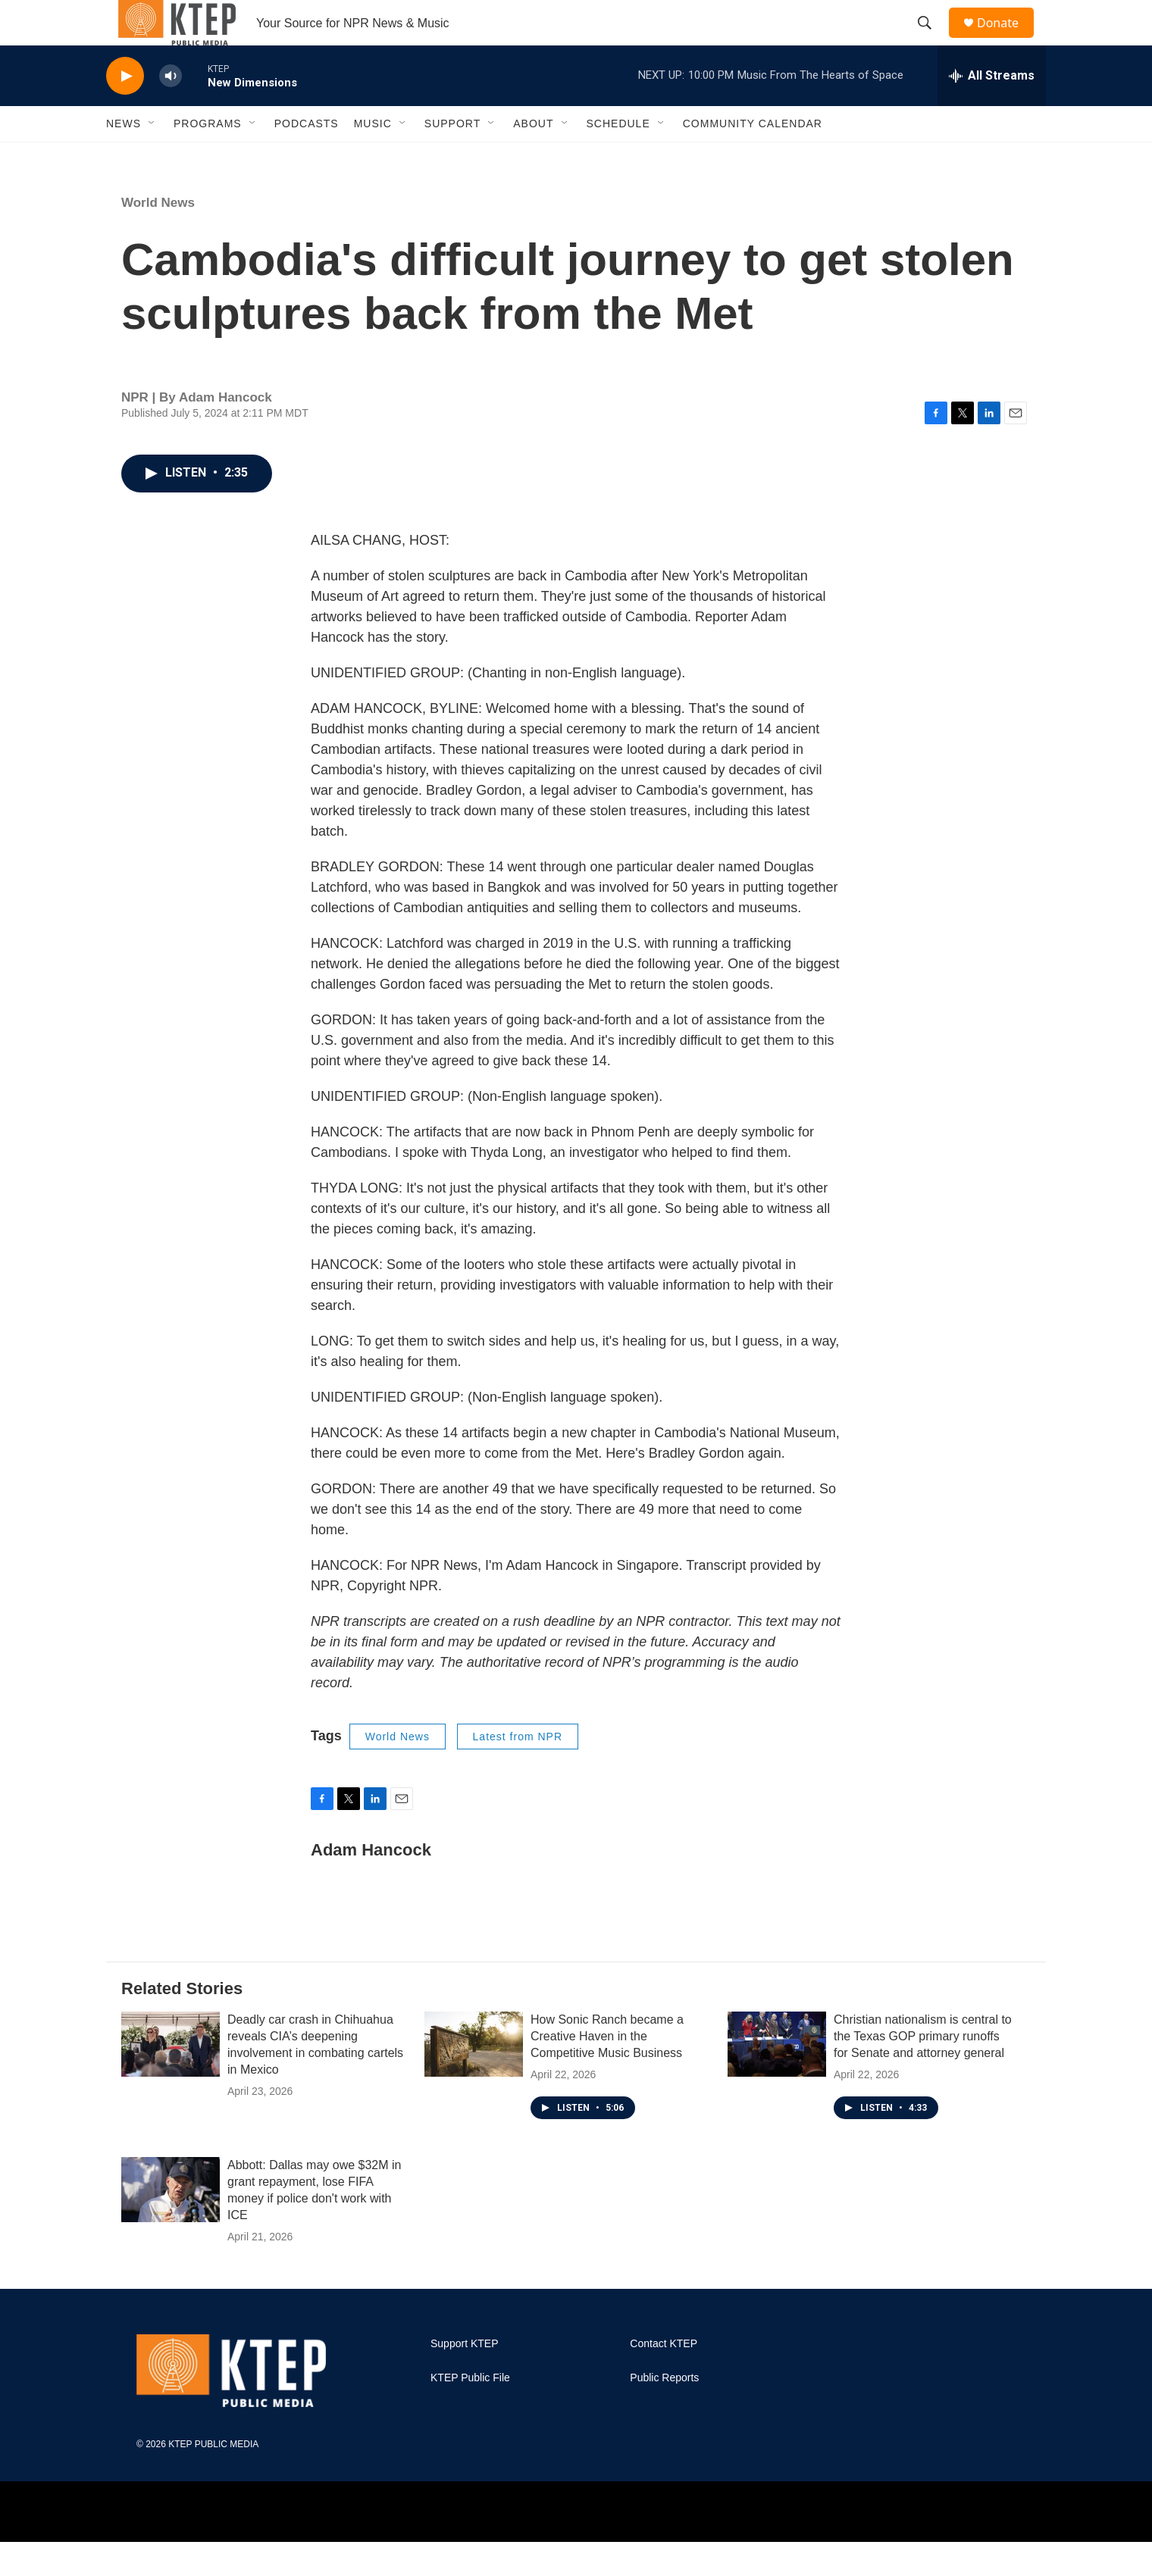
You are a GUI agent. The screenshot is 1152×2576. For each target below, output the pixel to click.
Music (373, 158)
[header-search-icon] (931, 40)
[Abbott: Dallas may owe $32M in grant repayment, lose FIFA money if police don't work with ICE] (170, 2223)
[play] (125, 110)
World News (158, 237)
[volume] (170, 110)
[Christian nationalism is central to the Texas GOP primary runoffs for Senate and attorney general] (777, 2078)
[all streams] (992, 110)
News (123, 158)
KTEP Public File (470, 2412)
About (533, 158)
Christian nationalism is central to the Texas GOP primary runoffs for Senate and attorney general (923, 2070)
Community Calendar (752, 158)
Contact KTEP (663, 2378)
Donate (1007, 40)
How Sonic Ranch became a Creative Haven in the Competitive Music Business (607, 2070)
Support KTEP (464, 2378)
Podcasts (306, 158)
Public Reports (664, 2412)
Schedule (618, 158)
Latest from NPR (517, 1771)
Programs (208, 158)
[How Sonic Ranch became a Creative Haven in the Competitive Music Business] (473, 2078)
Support (452, 158)
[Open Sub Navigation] (152, 158)
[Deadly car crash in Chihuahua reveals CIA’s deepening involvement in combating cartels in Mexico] (170, 2078)
